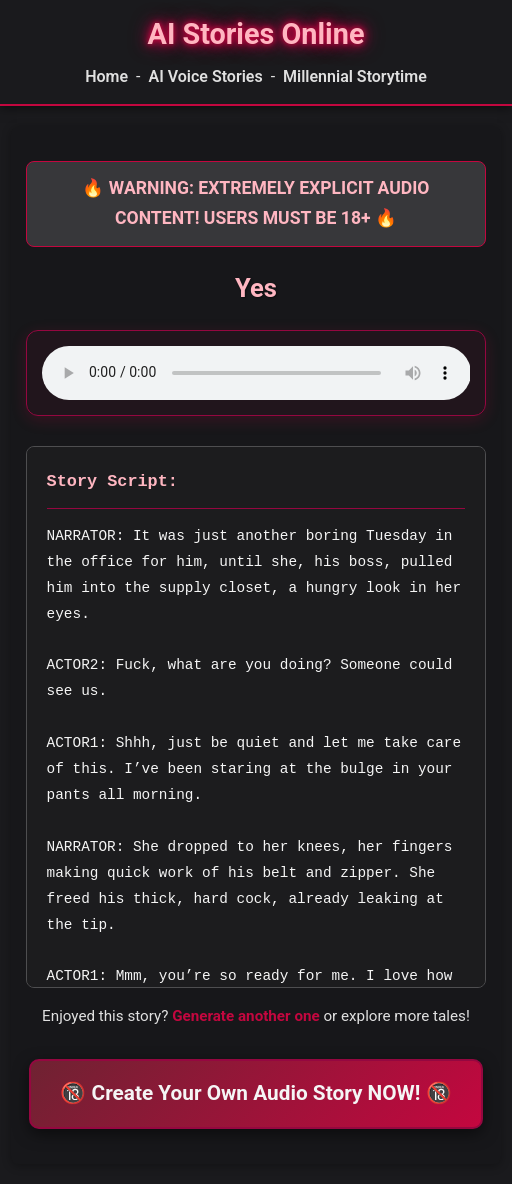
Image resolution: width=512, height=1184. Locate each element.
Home (106, 76)
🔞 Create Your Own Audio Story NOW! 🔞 (255, 1093)
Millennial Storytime (355, 76)
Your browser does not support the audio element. (256, 373)
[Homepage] (256, 34)
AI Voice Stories (205, 76)
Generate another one (246, 1016)
